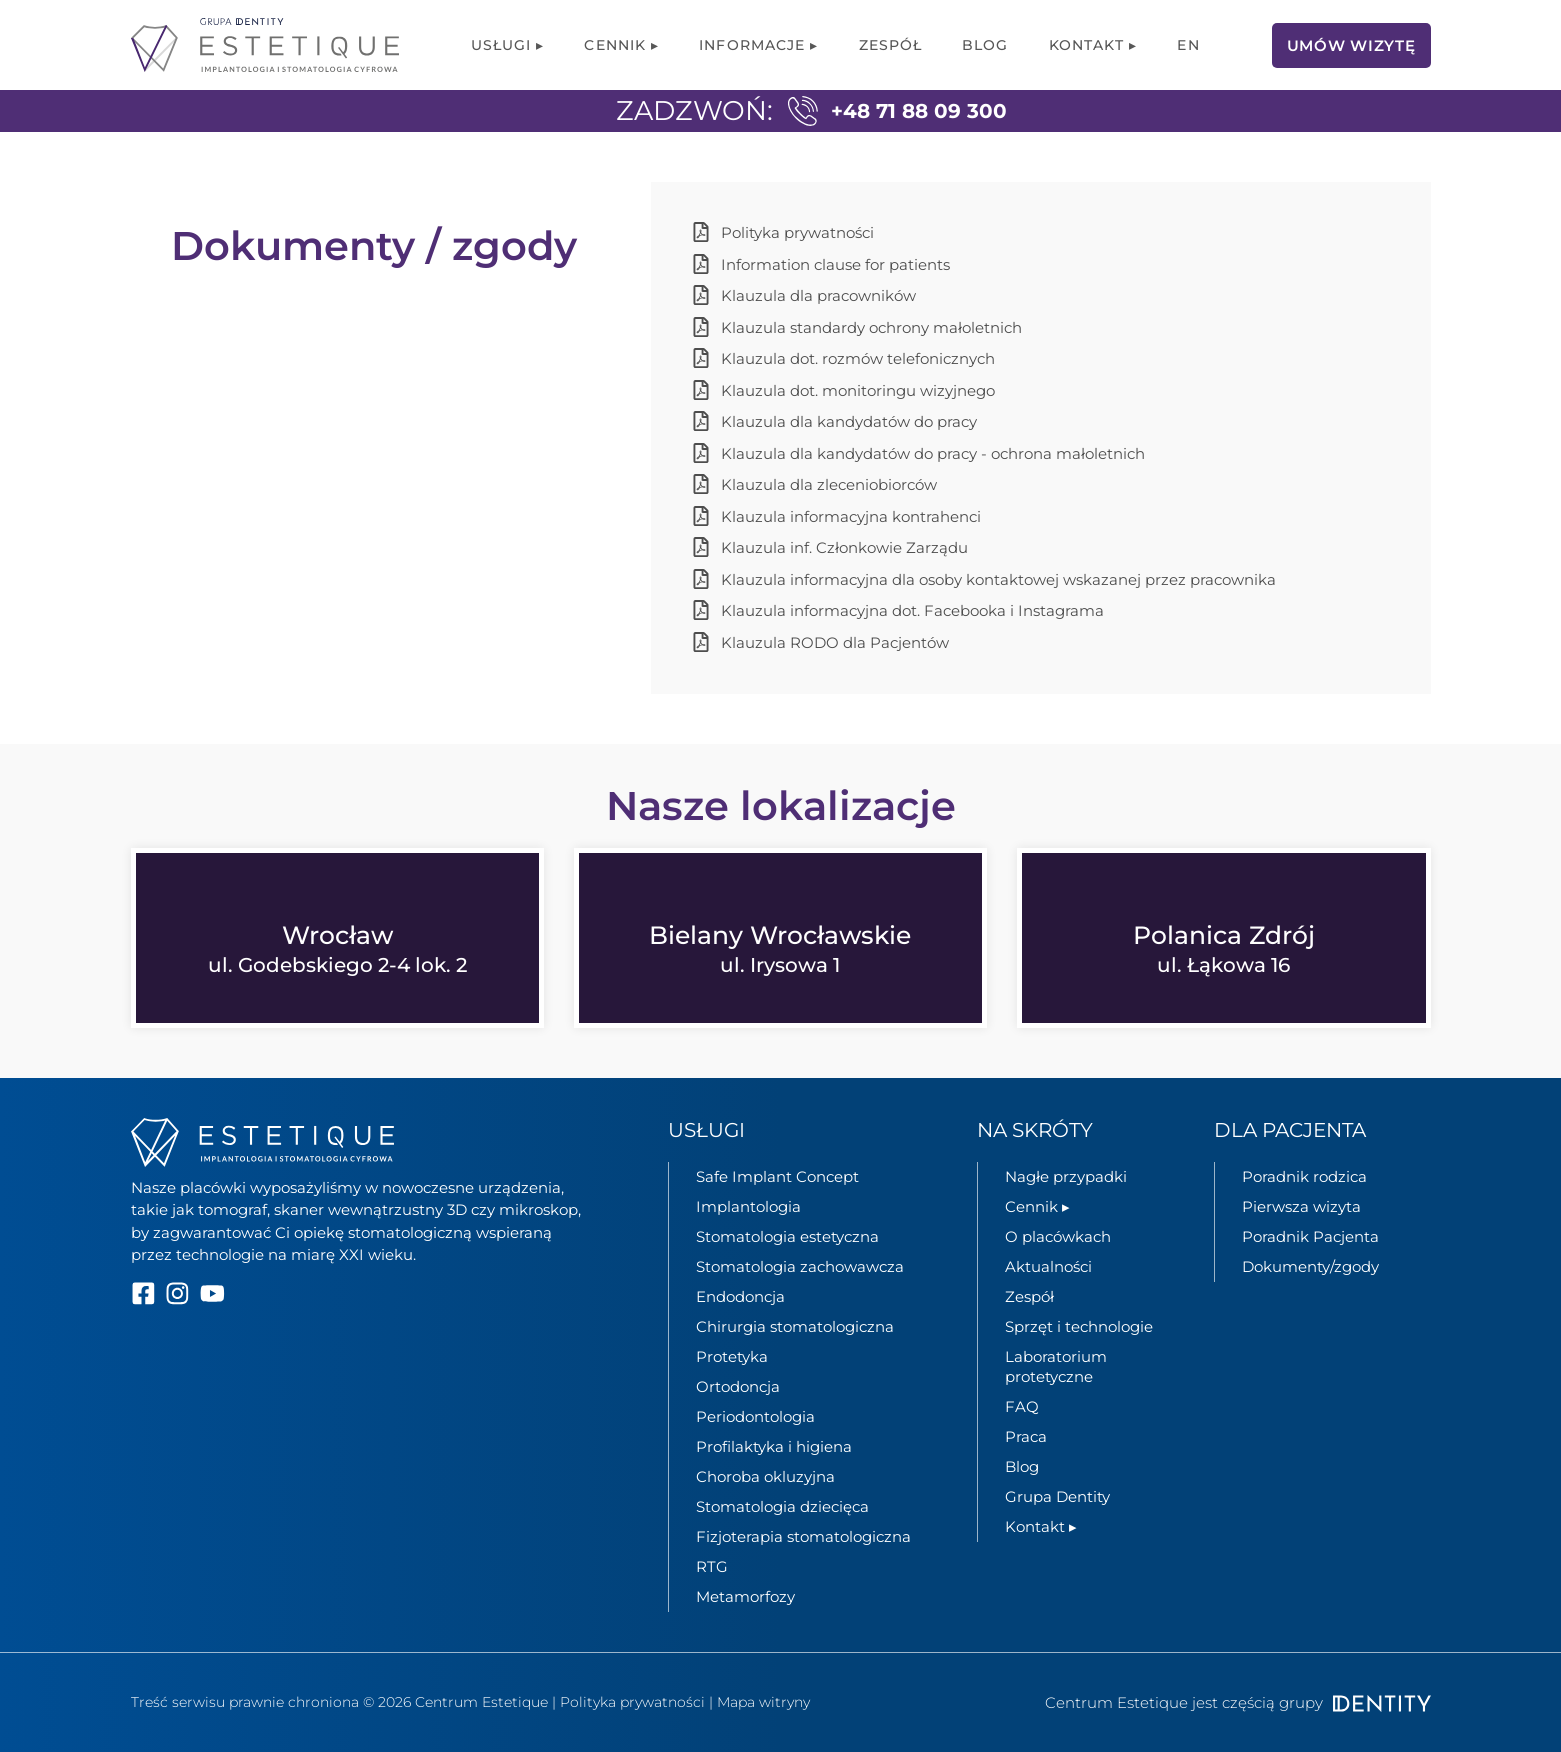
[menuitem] (1188, 45)
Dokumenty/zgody (1310, 1266)
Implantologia (748, 1206)
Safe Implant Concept (777, 1176)
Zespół (891, 45)
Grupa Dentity (1057, 1496)
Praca (1026, 1436)
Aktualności (1048, 1266)
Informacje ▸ (758, 45)
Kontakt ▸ (1093, 45)
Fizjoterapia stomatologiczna (803, 1536)
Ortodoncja (738, 1386)
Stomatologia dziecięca (782, 1506)
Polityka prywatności (632, 1702)
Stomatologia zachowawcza (800, 1266)
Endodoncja (740, 1296)
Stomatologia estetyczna (787, 1236)
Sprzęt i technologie (1079, 1326)
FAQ (1022, 1406)
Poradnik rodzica (1304, 1176)
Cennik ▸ (621, 45)
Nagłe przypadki (1066, 1176)
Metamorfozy (745, 1596)
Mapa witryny (763, 1702)
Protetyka (732, 1356)
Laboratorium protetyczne (1056, 1366)
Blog (985, 45)
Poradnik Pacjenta (1310, 1236)
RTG (712, 1566)
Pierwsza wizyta (1301, 1206)
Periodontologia (755, 1416)
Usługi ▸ (508, 45)
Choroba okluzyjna (765, 1476)
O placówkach (1058, 1236)
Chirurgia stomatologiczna (795, 1326)
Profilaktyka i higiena (774, 1446)
